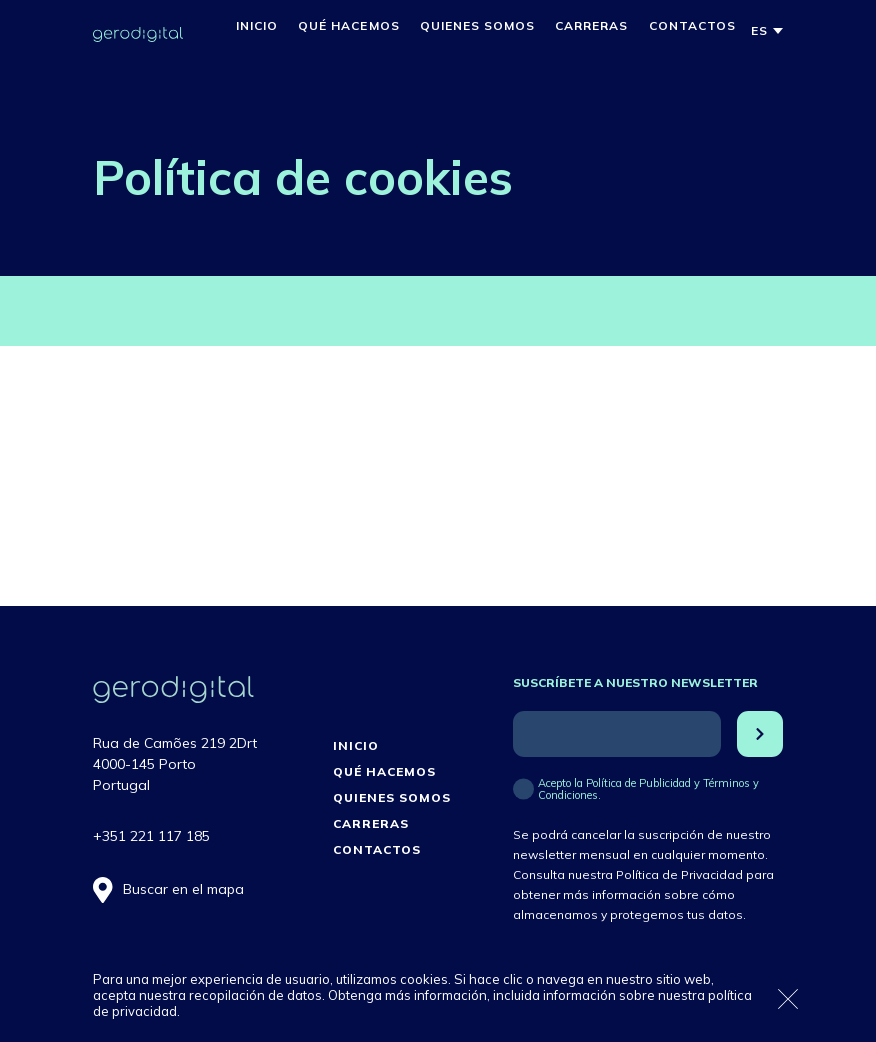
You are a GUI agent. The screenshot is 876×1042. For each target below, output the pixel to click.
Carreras (591, 25)
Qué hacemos (348, 25)
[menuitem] (759, 31)
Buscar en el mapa (183, 889)
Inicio (257, 25)
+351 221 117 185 (151, 836)
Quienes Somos (478, 25)
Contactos (692, 25)
